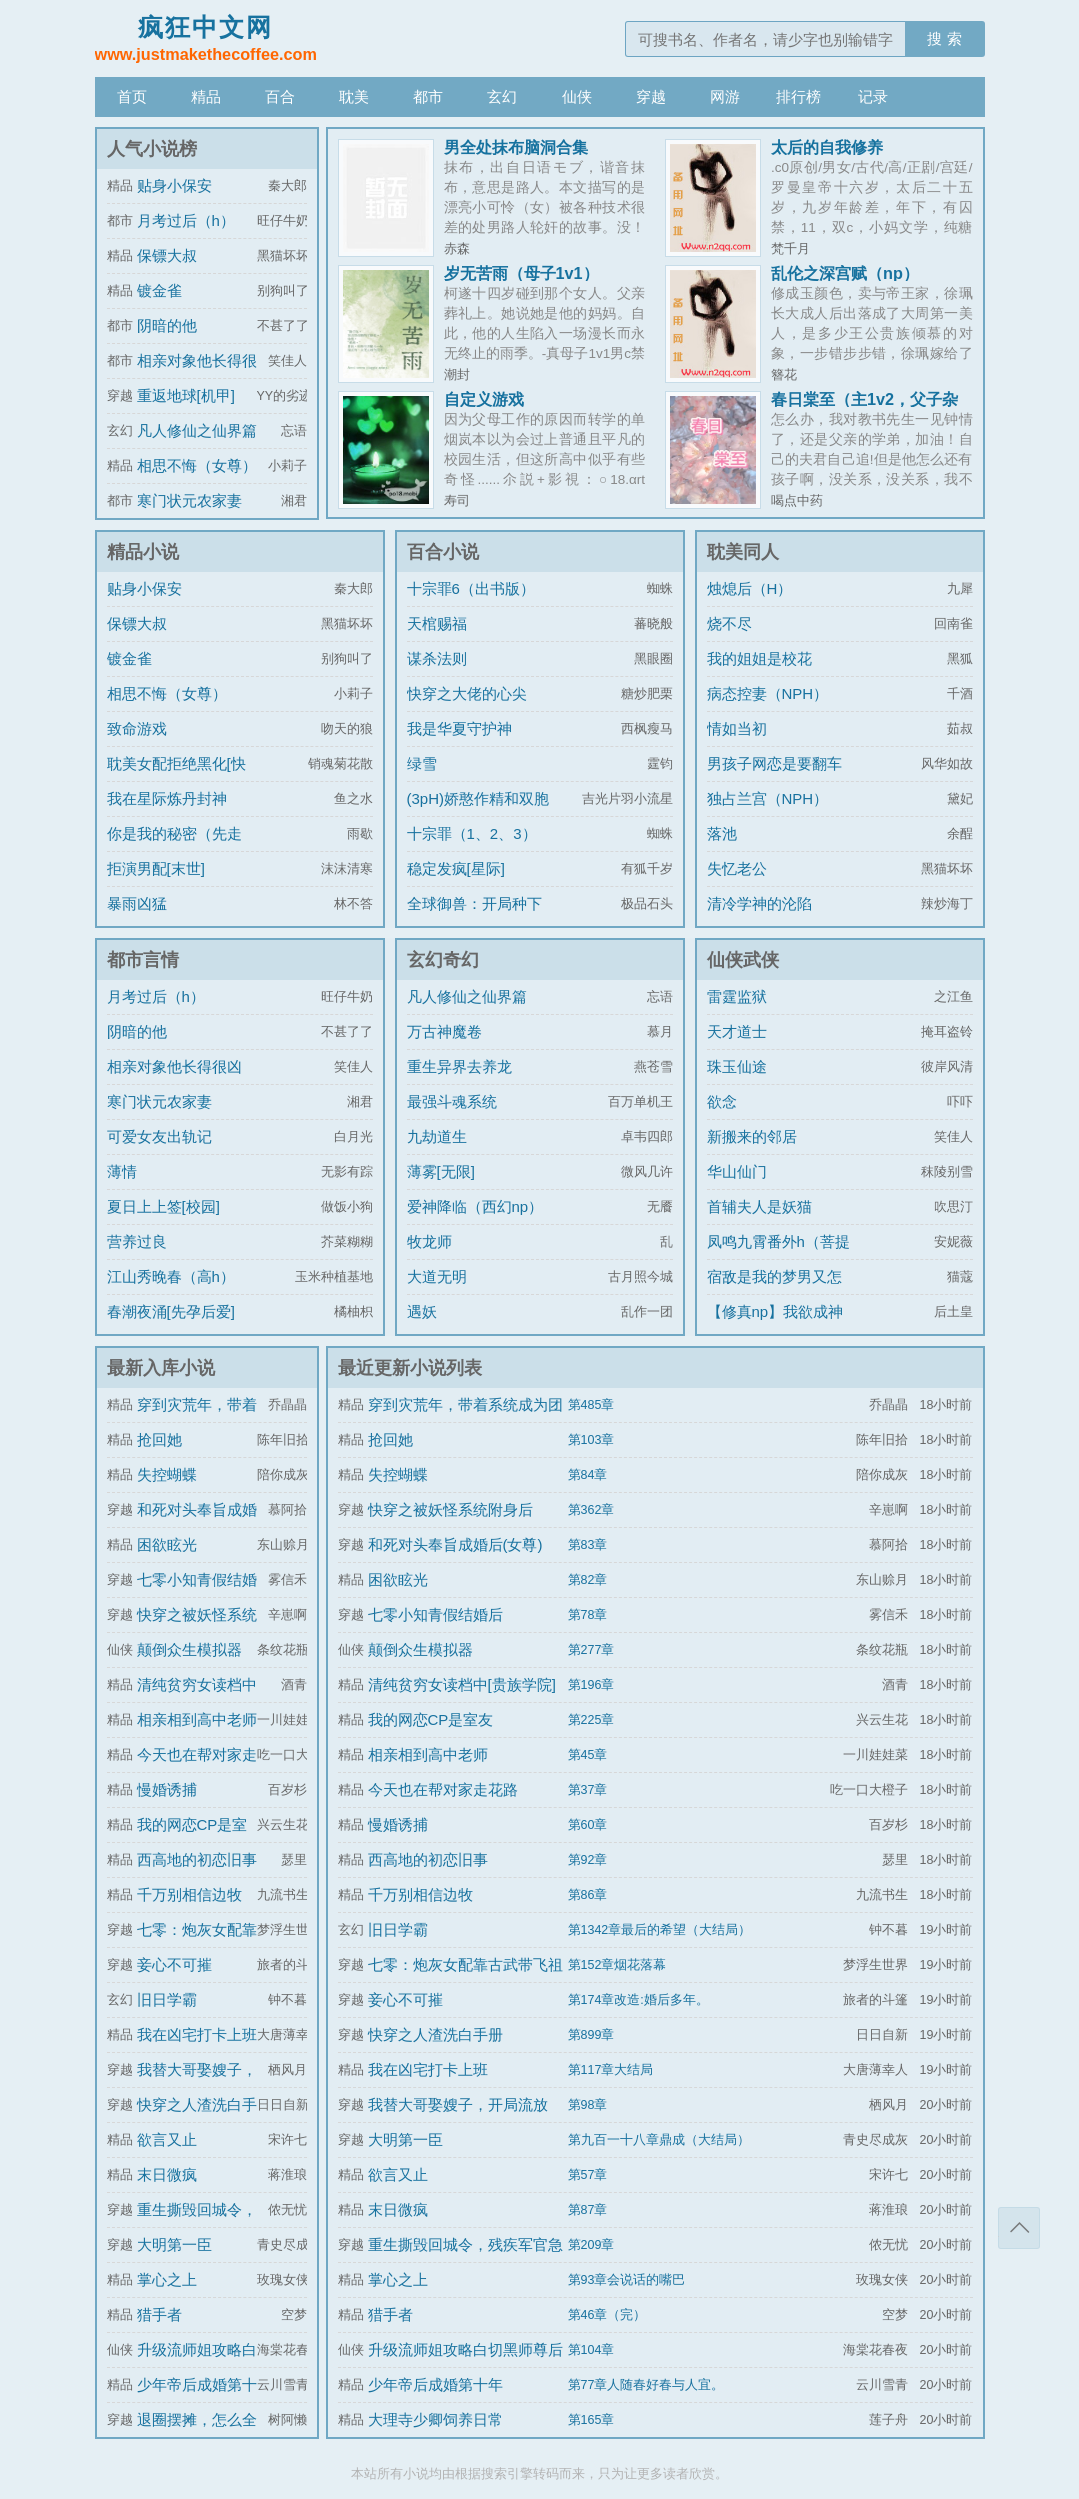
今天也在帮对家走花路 (443, 1789)
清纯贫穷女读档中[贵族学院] (462, 1684)
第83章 (588, 1545)
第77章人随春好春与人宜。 (646, 2385)
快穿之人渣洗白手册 (435, 2034)
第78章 (588, 1615)
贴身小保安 (174, 185)
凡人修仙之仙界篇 (197, 430)
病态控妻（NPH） (768, 693)
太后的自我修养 (827, 147)
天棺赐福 (437, 623)
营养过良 (137, 1241)
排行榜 (798, 96)
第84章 (588, 1475)
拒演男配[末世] (156, 868)
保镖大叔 (167, 255)
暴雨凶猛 (137, 903)
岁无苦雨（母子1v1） (521, 273)
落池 (722, 833)
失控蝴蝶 (167, 1474)
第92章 (588, 1860)
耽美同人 (743, 552)
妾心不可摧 (174, 1964)
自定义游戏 (484, 399)
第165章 (591, 2420)
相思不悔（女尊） (197, 465)
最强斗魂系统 (452, 1101)
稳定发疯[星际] (456, 868)
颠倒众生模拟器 (189, 1649)
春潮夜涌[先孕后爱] (171, 1311)
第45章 (588, 1755)
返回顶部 (1019, 2228)
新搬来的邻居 (752, 1136)
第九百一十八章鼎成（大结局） (659, 2140)
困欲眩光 (167, 1544)
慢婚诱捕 (167, 1789)
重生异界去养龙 (459, 1066)
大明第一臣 (174, 2244)
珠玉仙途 (737, 1066)
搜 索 (944, 38)
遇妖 (422, 1311)
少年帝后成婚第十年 (435, 2384)
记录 (873, 96)
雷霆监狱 (737, 996)
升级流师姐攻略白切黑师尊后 (465, 2349)
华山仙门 (737, 1171)
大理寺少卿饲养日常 (435, 2419)
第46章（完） (607, 2315)
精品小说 (143, 552)
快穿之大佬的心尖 (467, 693)
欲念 (722, 1101)
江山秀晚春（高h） (171, 1276)
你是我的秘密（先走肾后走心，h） (174, 848)
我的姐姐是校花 (759, 658)
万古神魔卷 (444, 1031)
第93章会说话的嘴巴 (627, 2280)
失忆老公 (737, 868)
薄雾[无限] (441, 1171)
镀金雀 (159, 290)
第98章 (588, 2105)
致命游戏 (137, 728)
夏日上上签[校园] (163, 1206)
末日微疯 (167, 2174)
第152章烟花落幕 (617, 1965)
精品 (206, 96)
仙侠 (577, 96)
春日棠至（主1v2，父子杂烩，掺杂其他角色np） (864, 407)
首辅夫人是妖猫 (759, 1206)
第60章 (588, 1825)
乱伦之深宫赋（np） (845, 273)
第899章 (591, 2035)
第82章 (588, 1580)
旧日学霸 (167, 1999)
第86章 (588, 1895)
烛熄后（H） (750, 588)
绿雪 (422, 763)
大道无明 (437, 1276)
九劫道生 (437, 1136)
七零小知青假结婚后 (435, 1614)
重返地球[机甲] (186, 395)
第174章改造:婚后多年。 (638, 2000)
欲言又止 (167, 2139)
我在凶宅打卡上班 (197, 2034)
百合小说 (443, 552)
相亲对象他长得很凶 (174, 1066)
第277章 (591, 1650)
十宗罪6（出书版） (471, 588)
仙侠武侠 (743, 960)
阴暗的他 (167, 325)
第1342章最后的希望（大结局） (660, 1930)
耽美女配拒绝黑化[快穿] (176, 778)
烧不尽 (729, 623)
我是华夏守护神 (459, 728)
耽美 (354, 96)
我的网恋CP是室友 (431, 1719)
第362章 (591, 1510)
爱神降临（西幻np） (475, 1206)
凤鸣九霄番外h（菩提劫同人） (778, 1256)
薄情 (122, 1171)
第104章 (591, 2350)
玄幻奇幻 (443, 960)
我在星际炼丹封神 (167, 798)
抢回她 (159, 1439)
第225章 (591, 1720)
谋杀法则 (437, 658)
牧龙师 (429, 1241)
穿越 (651, 96)
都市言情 (143, 960)
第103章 (591, 1440)
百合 (280, 96)
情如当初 (737, 728)
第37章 (588, 1790)
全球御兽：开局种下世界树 (474, 918)
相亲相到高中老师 (197, 1719)
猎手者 (159, 2314)
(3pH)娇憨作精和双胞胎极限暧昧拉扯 (478, 813)
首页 (132, 96)
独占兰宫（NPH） (768, 798)
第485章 (591, 1405)
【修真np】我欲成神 (775, 1311)
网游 (725, 96)
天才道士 (737, 1031)
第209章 (591, 2245)
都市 (428, 96)
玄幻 (502, 96)
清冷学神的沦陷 (759, 903)
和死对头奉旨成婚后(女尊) (455, 1544)
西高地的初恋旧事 (197, 1859)
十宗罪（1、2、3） (472, 833)
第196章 (591, 1685)
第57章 (588, 2175)
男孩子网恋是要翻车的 (774, 778)
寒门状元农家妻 (189, 500)
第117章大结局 (611, 2070)
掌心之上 (167, 2279)
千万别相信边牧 (189, 1894)
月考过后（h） (186, 220)
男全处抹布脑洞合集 (516, 147)
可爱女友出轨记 (159, 1136)
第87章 (588, 2210)
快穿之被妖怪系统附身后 (450, 1509)
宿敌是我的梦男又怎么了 (774, 1291)
